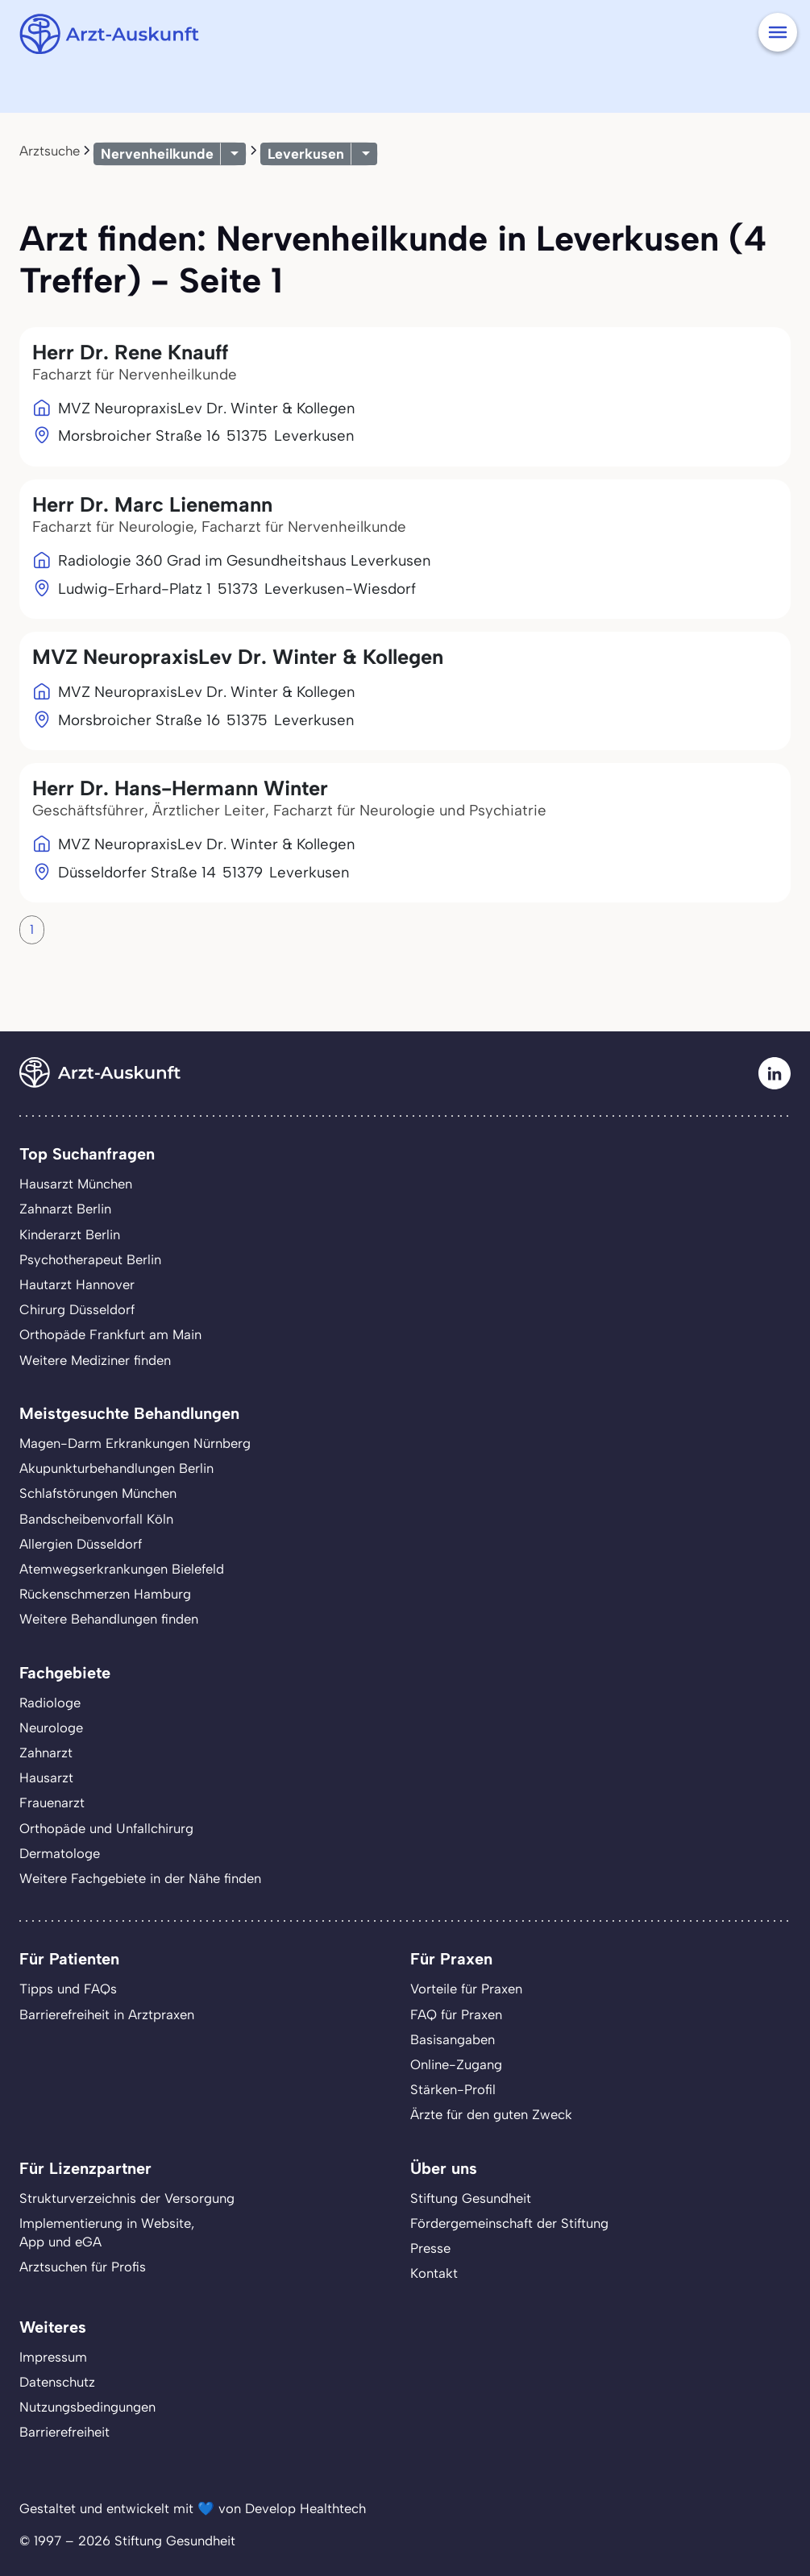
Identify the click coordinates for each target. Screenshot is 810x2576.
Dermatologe (59, 1853)
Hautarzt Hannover (77, 1284)
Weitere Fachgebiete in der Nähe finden (140, 1878)
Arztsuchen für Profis (82, 2267)
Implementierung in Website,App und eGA (106, 2232)
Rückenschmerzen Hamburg (105, 1594)
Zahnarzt (46, 1752)
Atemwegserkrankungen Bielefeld (121, 1569)
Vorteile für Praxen (466, 1989)
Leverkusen (306, 153)
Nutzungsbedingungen (87, 2407)
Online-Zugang (456, 2064)
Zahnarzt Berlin (65, 1209)
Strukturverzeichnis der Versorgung (127, 2198)
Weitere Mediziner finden (95, 1360)
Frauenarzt (52, 1802)
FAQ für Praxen (456, 2014)
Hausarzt (46, 1777)
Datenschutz (57, 2382)
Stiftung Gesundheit (470, 2198)
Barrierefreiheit (64, 2432)
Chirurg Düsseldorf (77, 1309)
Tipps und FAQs (68, 1989)
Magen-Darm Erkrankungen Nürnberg (135, 1443)
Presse (430, 2248)
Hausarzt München (75, 1184)
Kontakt (434, 2273)
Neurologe (51, 1727)
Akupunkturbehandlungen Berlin (116, 1468)
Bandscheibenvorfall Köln (96, 1519)
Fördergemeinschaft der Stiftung (509, 2223)
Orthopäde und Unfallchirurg (106, 1828)
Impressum (53, 2357)
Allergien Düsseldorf (80, 1544)
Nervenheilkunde (157, 153)
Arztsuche (49, 151)
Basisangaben (452, 2039)
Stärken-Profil (453, 2089)
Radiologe (50, 1703)
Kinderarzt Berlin (69, 1234)
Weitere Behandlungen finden (108, 1619)
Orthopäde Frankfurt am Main (110, 1334)
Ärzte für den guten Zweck (491, 2114)
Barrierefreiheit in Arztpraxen (106, 2014)
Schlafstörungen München (98, 1493)
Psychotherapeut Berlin (90, 1259)
